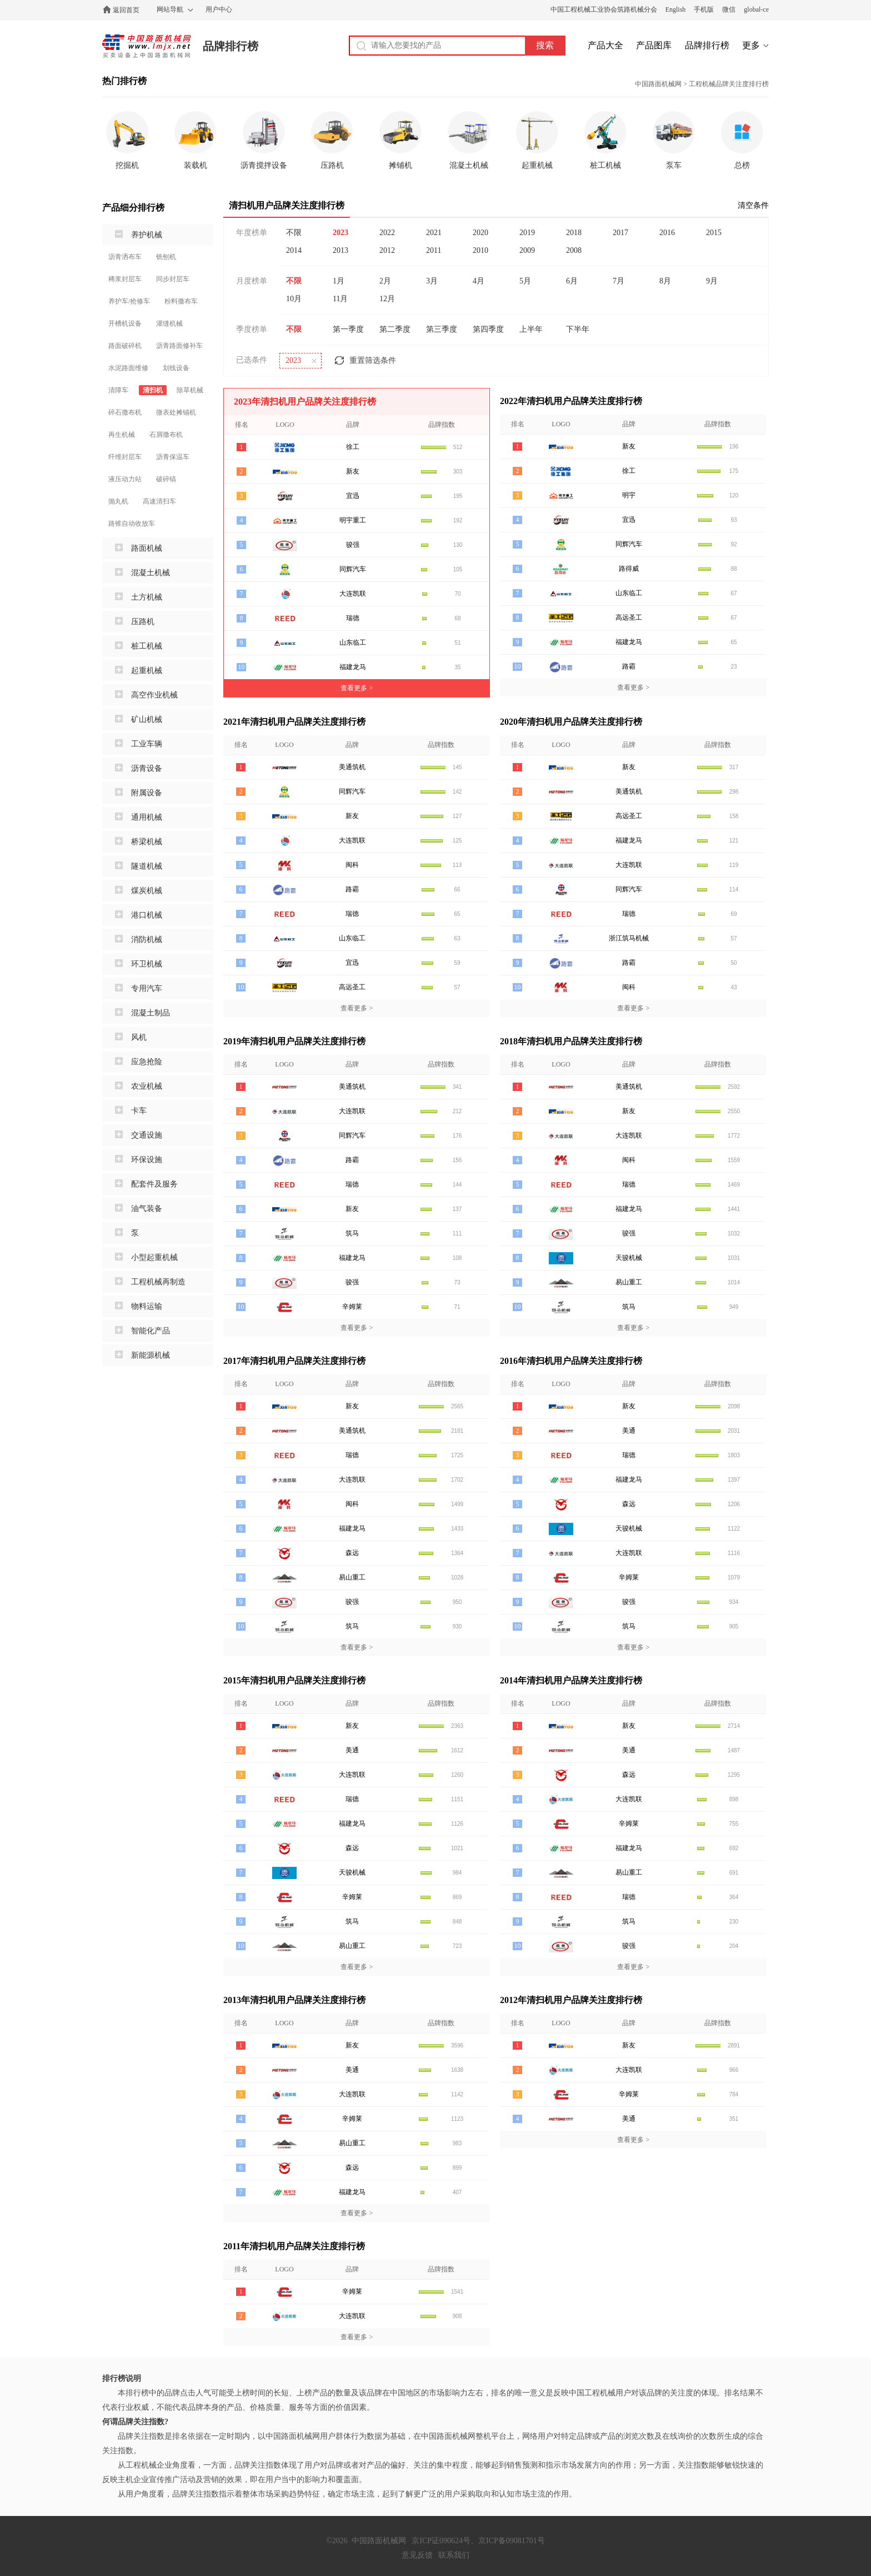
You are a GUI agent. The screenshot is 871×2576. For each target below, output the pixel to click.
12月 (387, 299)
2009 (527, 250)
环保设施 (146, 1159)
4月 (478, 281)
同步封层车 (172, 279)
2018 (574, 232)
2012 (387, 250)
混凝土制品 (150, 1013)
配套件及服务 (154, 1184)
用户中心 (219, 9)
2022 (387, 232)
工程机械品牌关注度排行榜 (729, 84)
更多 (751, 45)
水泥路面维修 (128, 368)
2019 (527, 232)
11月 (340, 299)
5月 (525, 281)
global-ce (756, 9)
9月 (712, 281)
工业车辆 (146, 744)
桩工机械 (146, 646)
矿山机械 (146, 719)
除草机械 (190, 390)
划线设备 (176, 368)
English (675, 9)
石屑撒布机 (166, 435)
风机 (139, 1037)
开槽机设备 (125, 323)
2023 (340, 232)
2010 (480, 250)
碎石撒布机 (125, 412)
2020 (480, 232)
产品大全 (605, 45)
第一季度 (348, 329)
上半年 (531, 329)
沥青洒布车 (125, 257)
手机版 (704, 9)
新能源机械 (150, 1355)
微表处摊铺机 (176, 412)
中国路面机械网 (146, 46)
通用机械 (146, 817)
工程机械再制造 (158, 1282)
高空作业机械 (154, 695)
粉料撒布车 (181, 301)
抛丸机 (118, 501)
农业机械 (146, 1086)
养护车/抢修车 (129, 301)
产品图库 (654, 45)
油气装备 (146, 1208)
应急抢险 (146, 1062)
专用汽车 (146, 988)
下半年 (577, 329)
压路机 (142, 621)
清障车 (118, 390)
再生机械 (121, 435)
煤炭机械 (146, 890)
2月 (385, 281)
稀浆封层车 (125, 279)
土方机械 (146, 597)
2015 (714, 232)
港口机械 (146, 915)
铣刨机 (166, 257)
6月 (572, 281)
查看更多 (357, 688)
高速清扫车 (159, 501)
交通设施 (146, 1135)
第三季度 (441, 329)
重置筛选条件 (372, 360)
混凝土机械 (150, 573)
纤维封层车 (125, 457)
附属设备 (146, 793)
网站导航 (170, 9)
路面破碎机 (125, 346)
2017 (620, 232)
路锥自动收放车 (131, 523)
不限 (294, 232)
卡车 (139, 1111)
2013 (340, 250)
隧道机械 (146, 866)
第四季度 (488, 329)
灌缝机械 (169, 323)
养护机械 (146, 235)
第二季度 (395, 329)
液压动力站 (125, 479)
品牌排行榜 (230, 46)
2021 (434, 232)
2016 (667, 232)
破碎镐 (166, 479)
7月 (618, 281)
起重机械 (146, 670)
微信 (728, 9)
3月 (432, 281)
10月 (294, 299)
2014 (294, 250)
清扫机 (153, 390)
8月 (665, 281)
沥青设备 (146, 768)
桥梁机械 (146, 842)
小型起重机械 (154, 1257)
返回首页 (126, 10)
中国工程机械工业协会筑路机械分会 (603, 9)
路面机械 (146, 548)
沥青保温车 (172, 457)
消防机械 (146, 939)
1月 (338, 281)
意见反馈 (417, 2555)
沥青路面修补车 (179, 346)
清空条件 (753, 205)
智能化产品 (150, 1331)
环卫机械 (146, 964)
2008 (574, 250)
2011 (433, 250)
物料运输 (146, 1306)
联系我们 (453, 2555)
